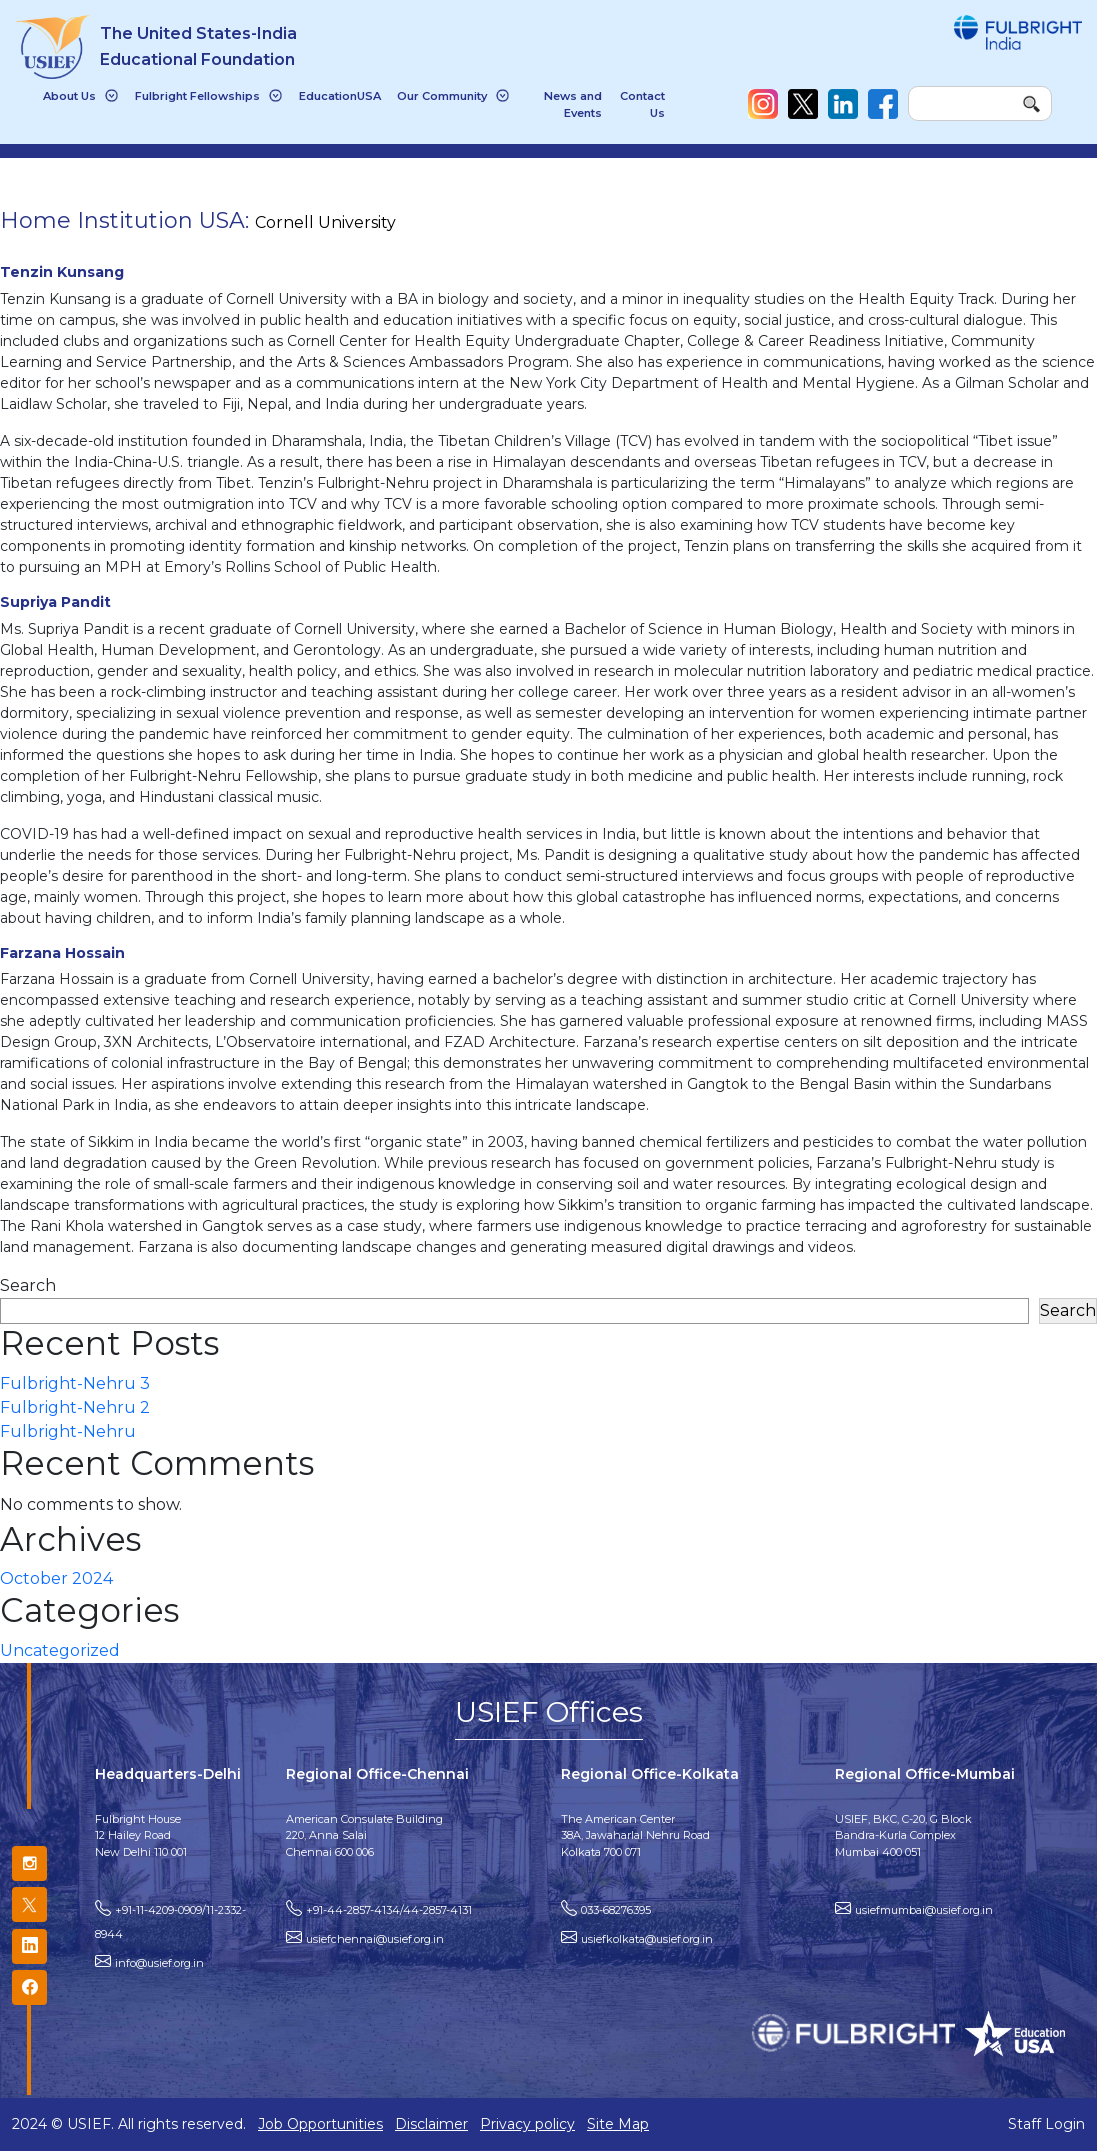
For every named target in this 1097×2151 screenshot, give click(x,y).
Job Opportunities (320, 2124)
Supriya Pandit (55, 602)
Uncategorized (60, 1650)
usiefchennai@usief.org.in (375, 1939)
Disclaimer (431, 2124)
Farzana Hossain (62, 953)
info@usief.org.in (159, 1963)
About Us (69, 96)
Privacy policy (527, 2124)
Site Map (618, 2124)
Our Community (442, 96)
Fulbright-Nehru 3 (75, 1383)
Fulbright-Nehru (68, 1431)
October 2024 (56, 1578)
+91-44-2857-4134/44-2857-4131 (389, 1910)
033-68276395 (616, 1910)
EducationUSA (340, 96)
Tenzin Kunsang (62, 272)
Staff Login (1046, 2124)
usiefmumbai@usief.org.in (924, 1910)
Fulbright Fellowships (197, 96)
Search (28, 1285)
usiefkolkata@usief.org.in (647, 1939)
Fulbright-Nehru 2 (75, 1407)
